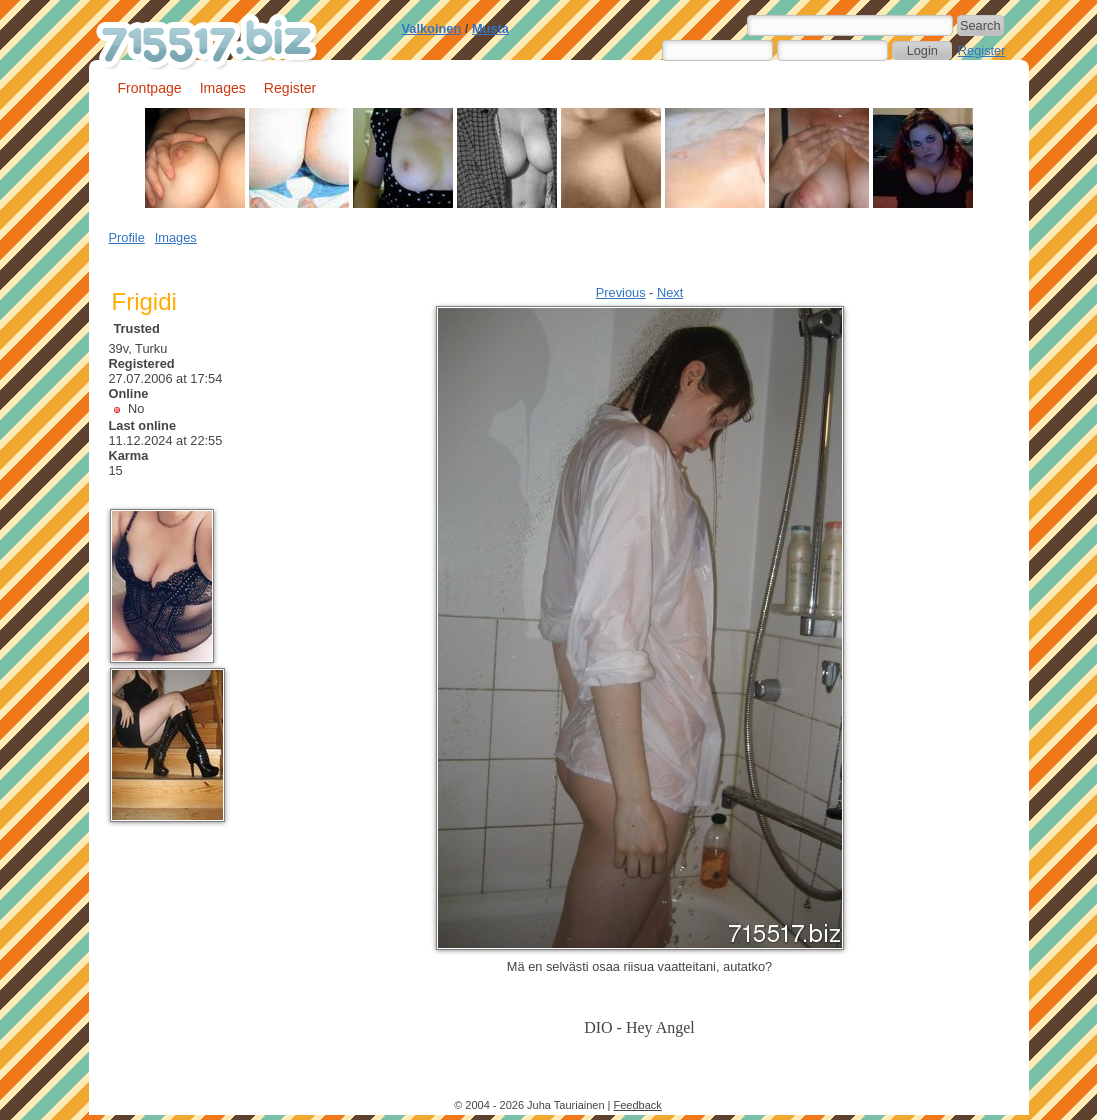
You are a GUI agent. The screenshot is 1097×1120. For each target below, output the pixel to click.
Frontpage (150, 88)
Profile (127, 237)
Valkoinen (432, 28)
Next (670, 292)
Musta (490, 28)
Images (223, 88)
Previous (621, 292)
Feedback (638, 1105)
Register (982, 50)
